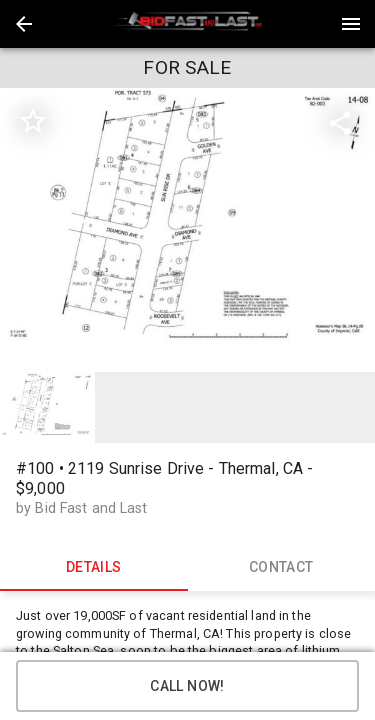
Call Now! (187, 686)
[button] (24, 24)
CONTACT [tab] (282, 567)
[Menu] (351, 24)
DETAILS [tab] (94, 567)
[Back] (24, 24)
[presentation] (188, 24)
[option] (187, 228)
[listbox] (187, 228)
